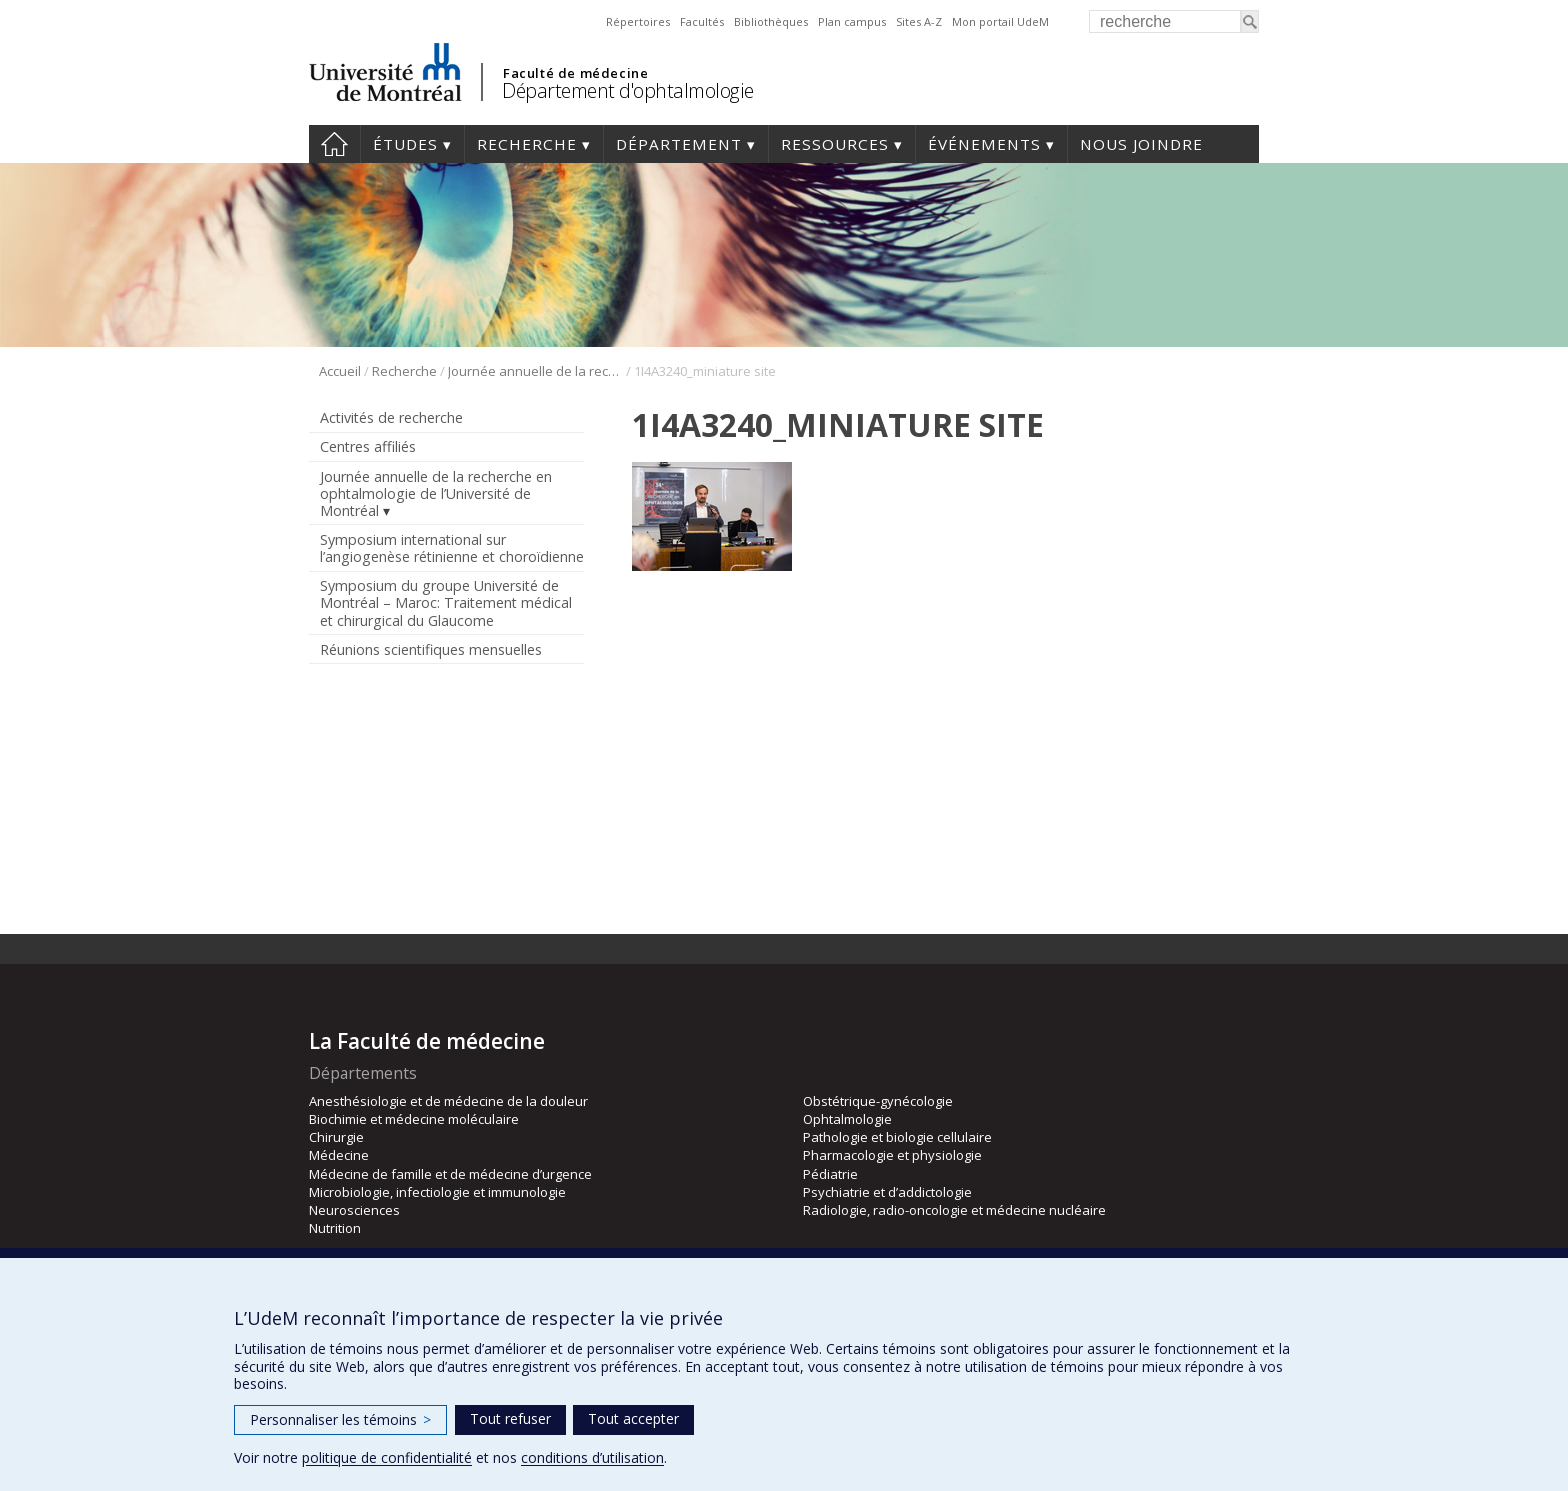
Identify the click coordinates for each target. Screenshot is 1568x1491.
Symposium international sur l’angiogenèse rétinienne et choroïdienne (452, 548)
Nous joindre (1141, 144)
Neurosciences (354, 1210)
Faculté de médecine (575, 73)
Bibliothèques (771, 21)
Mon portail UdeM (1000, 21)
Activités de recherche (391, 417)
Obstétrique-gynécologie (878, 1101)
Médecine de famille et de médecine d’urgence (450, 1174)
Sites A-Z (919, 21)
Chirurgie (336, 1137)
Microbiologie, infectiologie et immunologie (437, 1192)
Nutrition (335, 1228)
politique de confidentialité (387, 1457)
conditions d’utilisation (592, 1457)
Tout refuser (510, 1418)
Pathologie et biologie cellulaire (897, 1137)
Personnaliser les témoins (340, 1419)
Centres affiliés (368, 446)
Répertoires (638, 21)
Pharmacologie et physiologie (892, 1155)
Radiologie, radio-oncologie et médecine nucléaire (954, 1210)
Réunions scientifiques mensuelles (431, 649)
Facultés (702, 21)
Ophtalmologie (847, 1119)
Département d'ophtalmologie (628, 90)
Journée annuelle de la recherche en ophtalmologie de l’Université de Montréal (535, 371)
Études (405, 144)
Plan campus (852, 21)
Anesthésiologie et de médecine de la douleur (448, 1101)
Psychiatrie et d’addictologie (887, 1192)
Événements (984, 144)
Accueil (334, 144)
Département (679, 144)
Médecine (339, 1155)
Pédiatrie (830, 1174)
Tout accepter (633, 1418)
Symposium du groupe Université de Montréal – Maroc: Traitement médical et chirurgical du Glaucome (446, 602)
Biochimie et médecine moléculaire (414, 1119)
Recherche (527, 144)
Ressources (835, 144)
